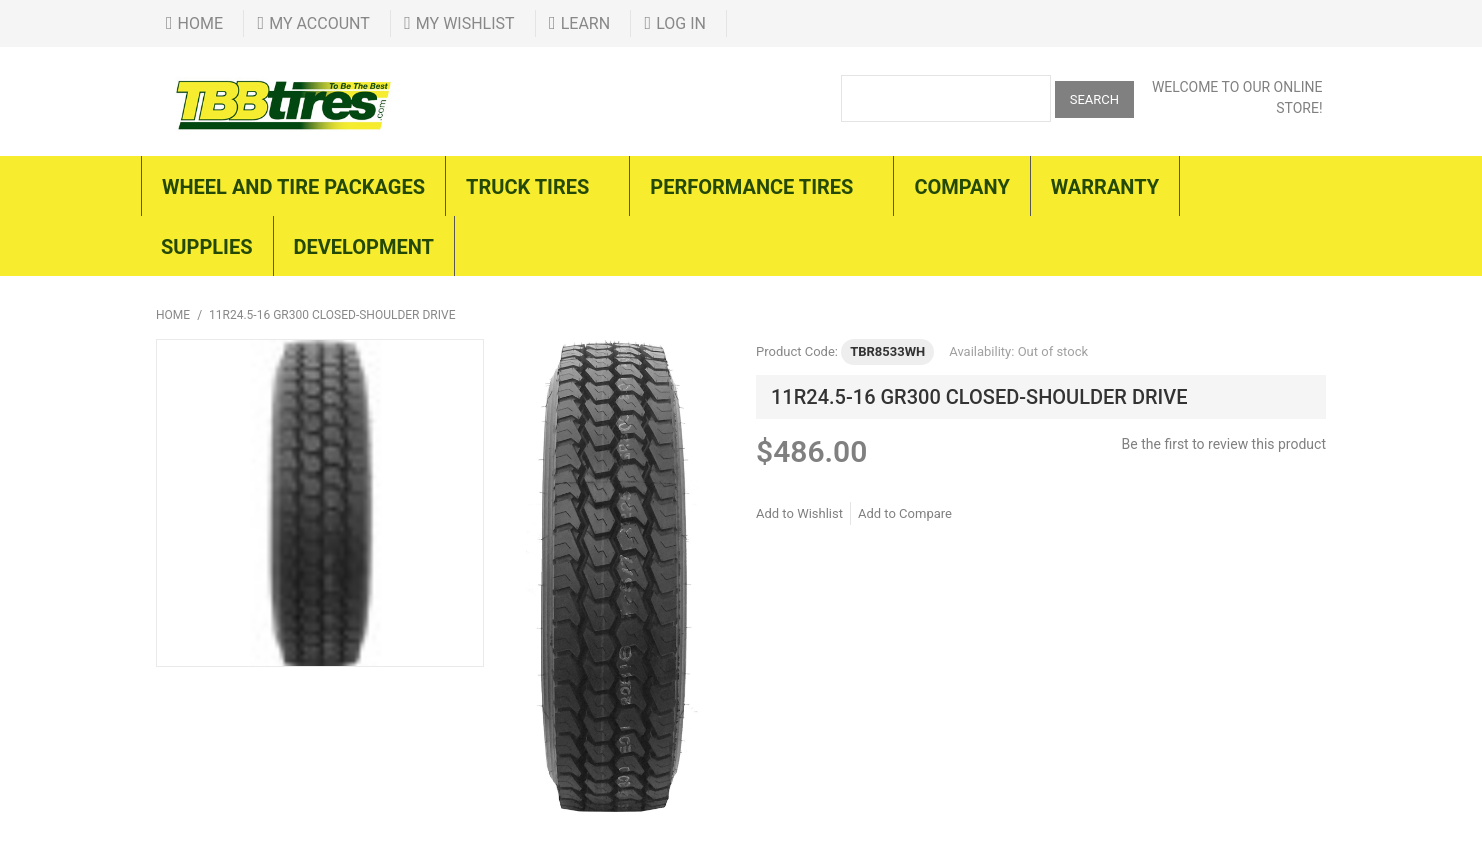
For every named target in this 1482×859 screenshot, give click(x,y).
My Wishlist (465, 23)
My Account (319, 23)
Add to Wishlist (799, 513)
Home (200, 23)
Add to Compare (905, 513)
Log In (681, 23)
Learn (585, 23)
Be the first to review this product (1224, 444)
